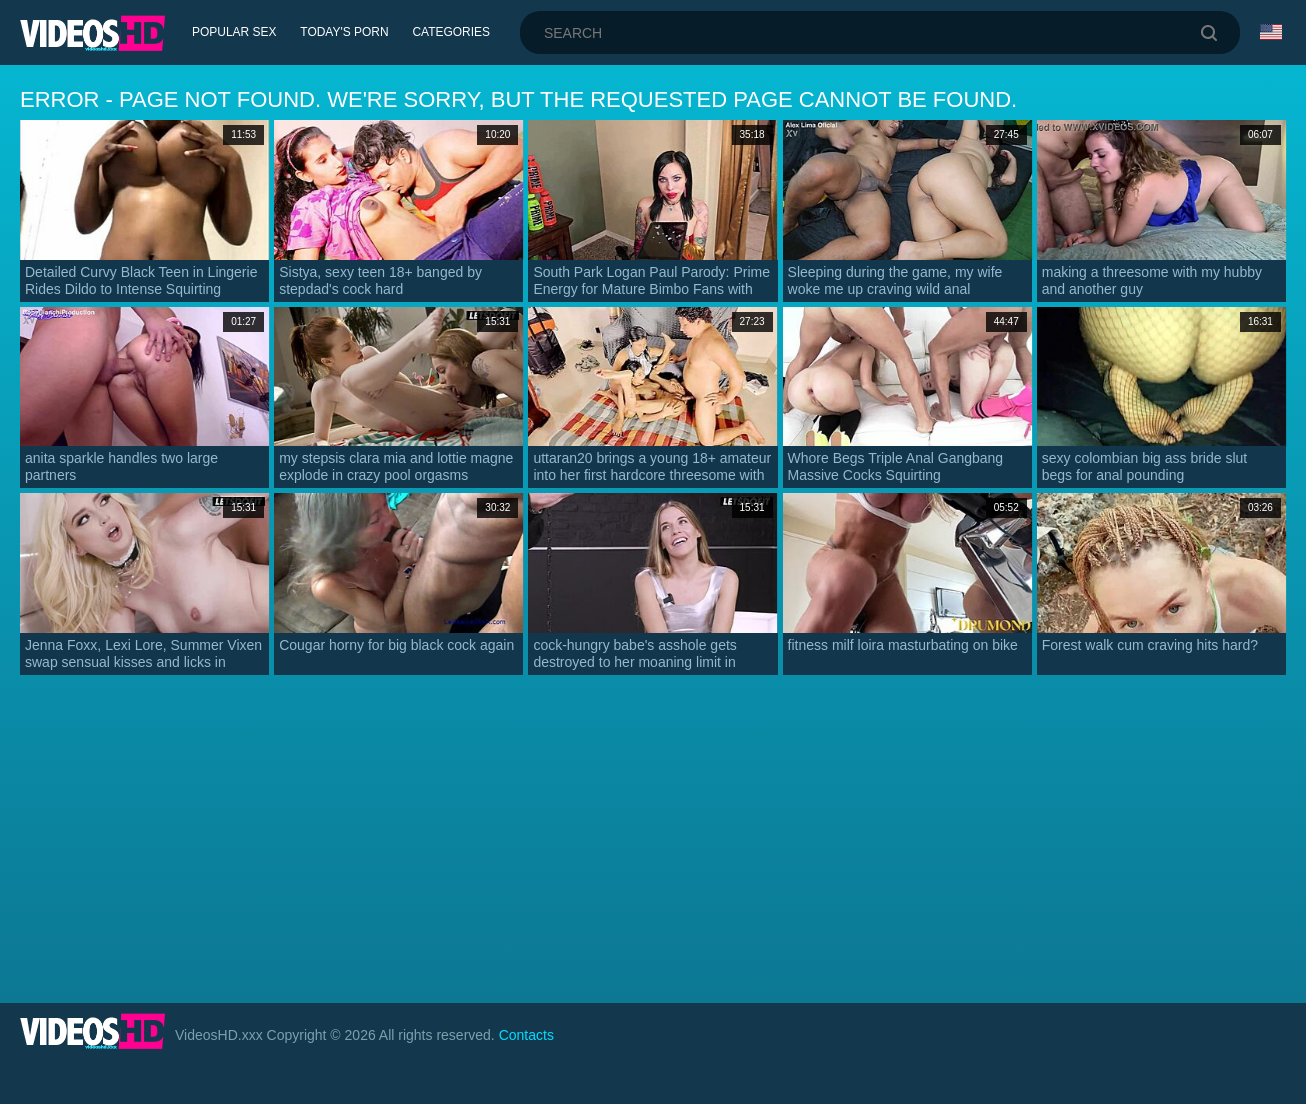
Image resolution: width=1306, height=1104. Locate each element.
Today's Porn (345, 32)
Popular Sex (234, 32)
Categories (452, 32)
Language (1271, 32)
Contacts (526, 1035)
